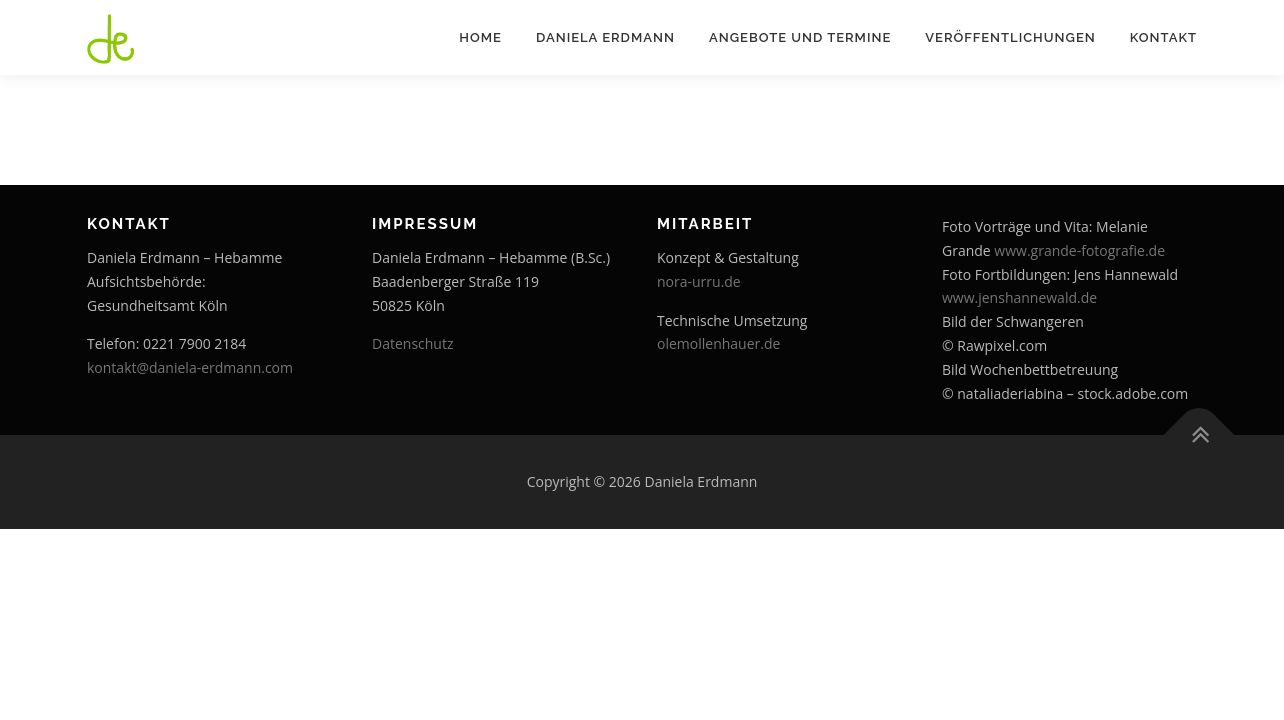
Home (480, 37)
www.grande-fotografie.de (1079, 250)
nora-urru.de (699, 281)
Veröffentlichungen (1010, 37)
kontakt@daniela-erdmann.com (190, 367)
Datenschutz (412, 343)
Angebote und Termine (800, 37)
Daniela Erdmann (605, 37)
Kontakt (1163, 37)
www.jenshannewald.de (1019, 297)
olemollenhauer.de (718, 343)
